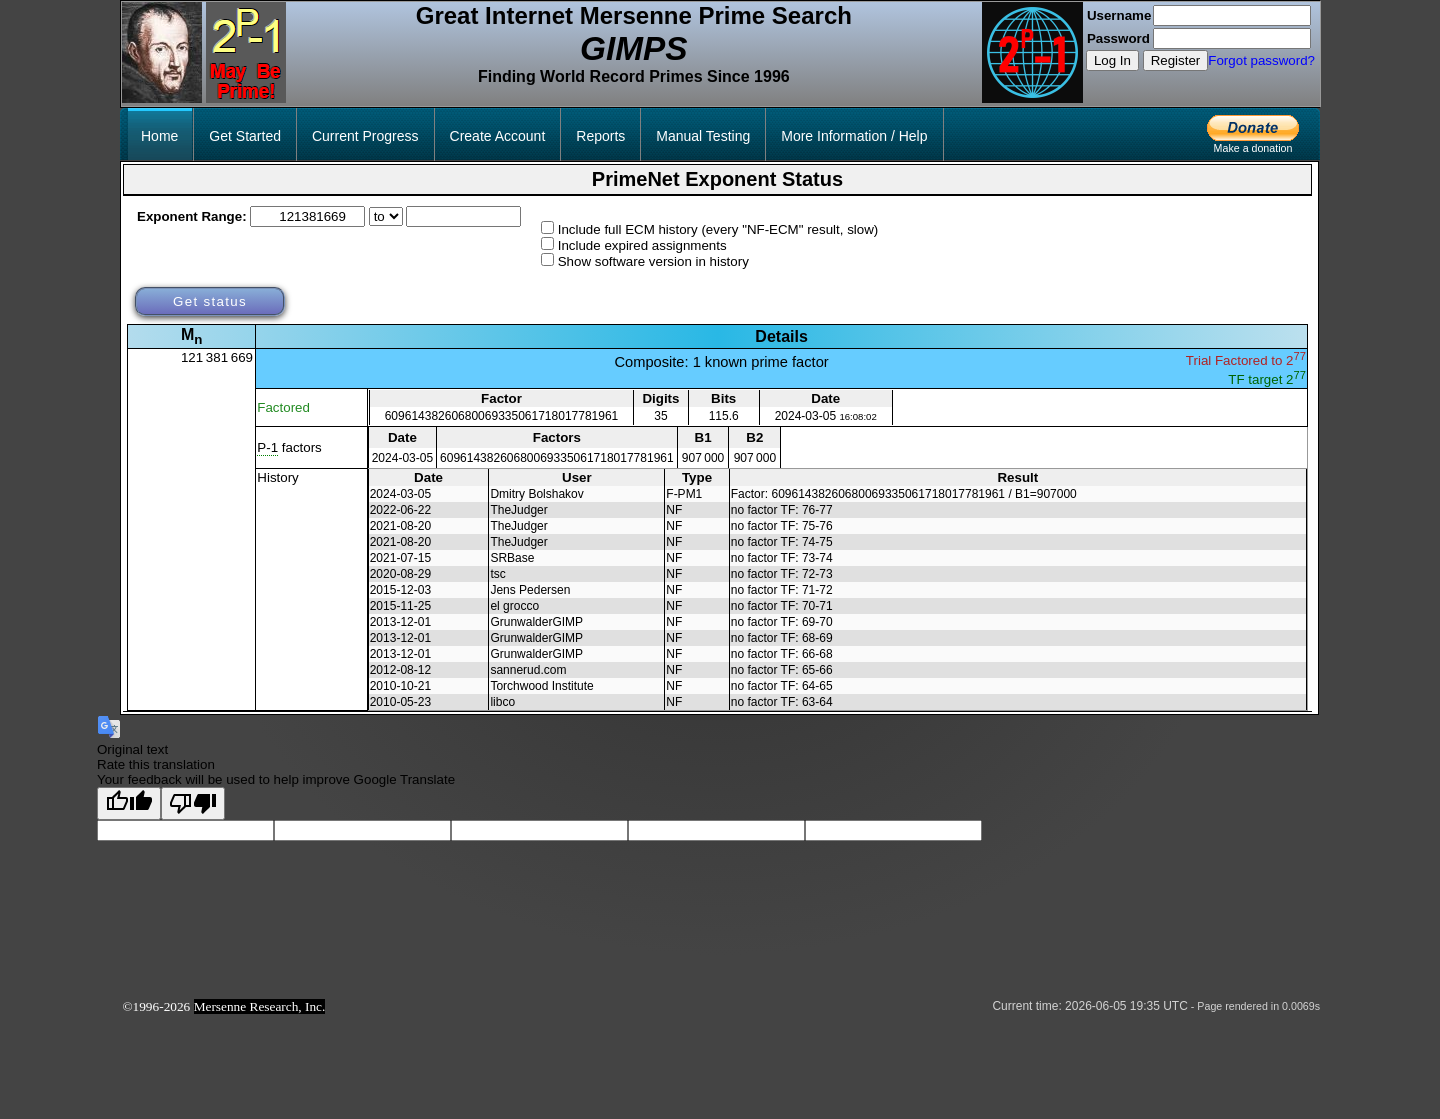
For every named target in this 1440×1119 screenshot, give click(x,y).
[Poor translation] (193, 803)
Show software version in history (653, 261)
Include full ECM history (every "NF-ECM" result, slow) (718, 229)
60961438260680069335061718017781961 (502, 416)
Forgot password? (1261, 60)
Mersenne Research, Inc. (260, 1006)
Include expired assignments (642, 245)
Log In (1112, 60)
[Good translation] (129, 803)
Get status (210, 301)
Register (1176, 60)
